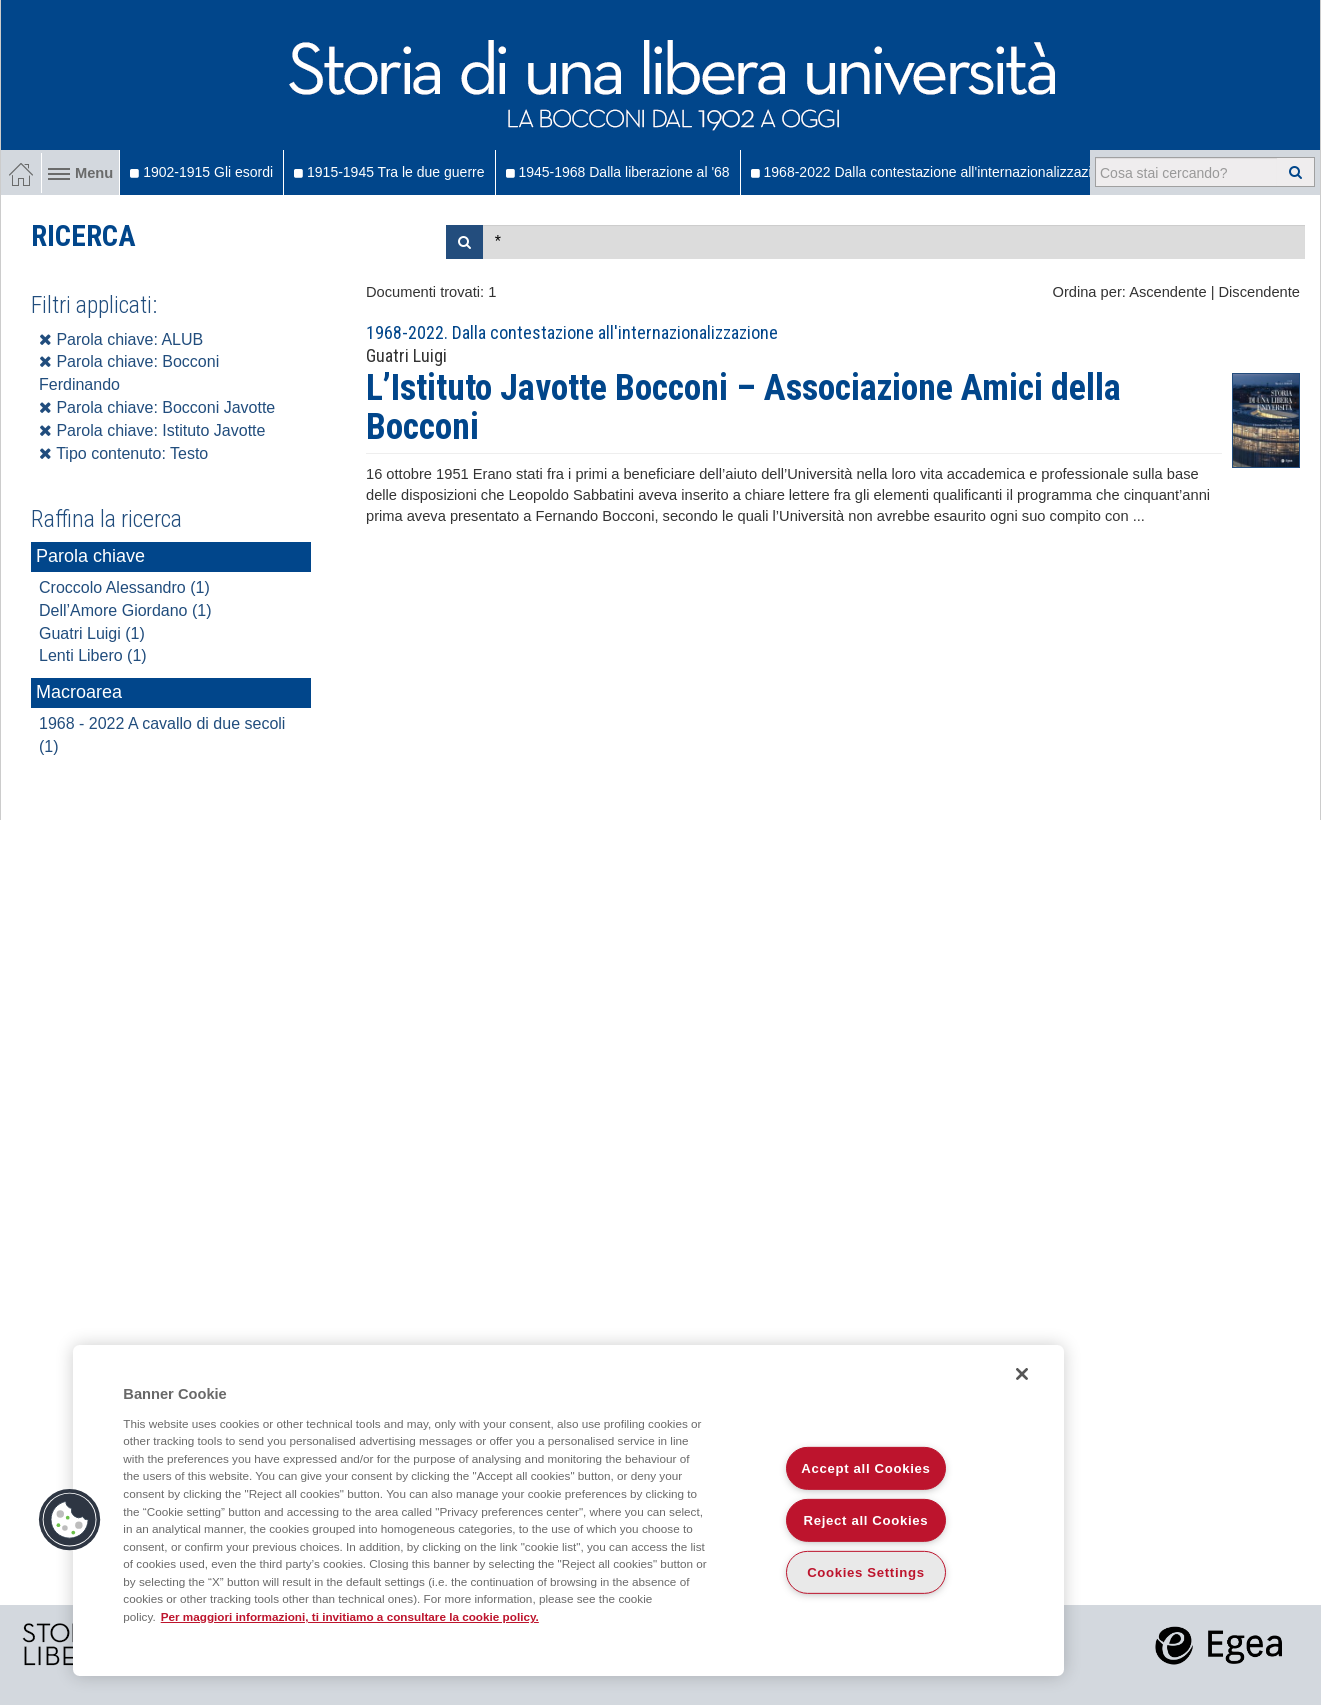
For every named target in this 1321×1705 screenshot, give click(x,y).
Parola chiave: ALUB (121, 339)
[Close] (1022, 1374)
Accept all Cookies (865, 1468)
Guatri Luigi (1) (92, 633)
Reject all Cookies (866, 1520)
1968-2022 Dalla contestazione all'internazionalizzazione (933, 172)
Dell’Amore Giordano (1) (125, 610)
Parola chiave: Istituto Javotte (152, 430)
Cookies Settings (866, 1572)
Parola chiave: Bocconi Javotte (157, 407)
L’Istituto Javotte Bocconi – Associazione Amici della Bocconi (743, 408)
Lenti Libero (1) (93, 655)
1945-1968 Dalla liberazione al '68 (618, 172)
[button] (70, 1520)
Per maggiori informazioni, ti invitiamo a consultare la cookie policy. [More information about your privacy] (350, 1616)
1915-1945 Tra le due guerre (389, 172)
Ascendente (1167, 292)
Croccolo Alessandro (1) (124, 587)
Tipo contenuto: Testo (123, 453)
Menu (80, 173)
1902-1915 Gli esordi (201, 172)
